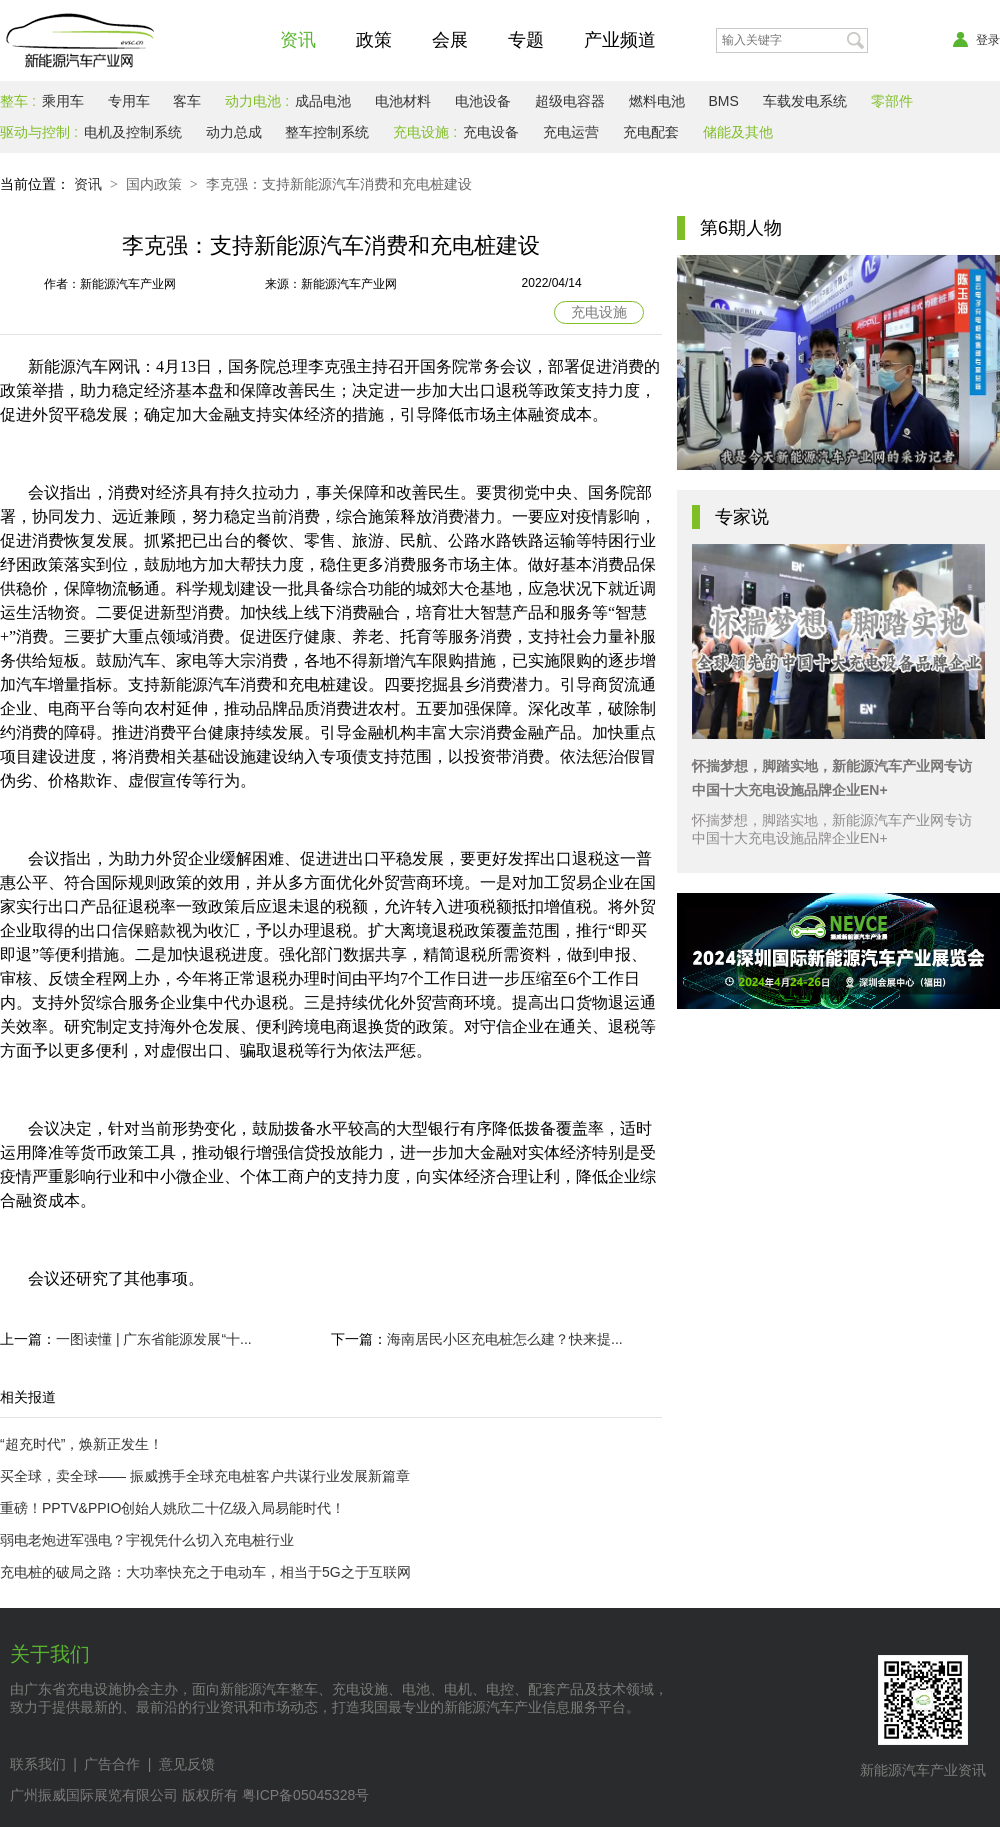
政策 (374, 40)
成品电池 (323, 101)
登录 (976, 40)
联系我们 (38, 1764)
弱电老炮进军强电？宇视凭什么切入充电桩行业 (147, 1540)
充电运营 (571, 132)
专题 (526, 40)
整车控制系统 (327, 132)
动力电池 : (257, 101)
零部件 (892, 101)
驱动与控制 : (39, 132)
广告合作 (112, 1764)
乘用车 (63, 101)
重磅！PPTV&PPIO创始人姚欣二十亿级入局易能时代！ (172, 1508)
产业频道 (620, 40)
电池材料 (403, 101)
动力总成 (234, 132)
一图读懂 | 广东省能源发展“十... (154, 1339)
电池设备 (483, 101)
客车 (187, 101)
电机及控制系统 (133, 132)
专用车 (129, 101)
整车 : (18, 101)
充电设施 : (425, 132)
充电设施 (599, 312)
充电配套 (651, 132)
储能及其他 (738, 132)
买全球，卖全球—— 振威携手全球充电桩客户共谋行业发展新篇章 (205, 1476)
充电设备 (491, 132)
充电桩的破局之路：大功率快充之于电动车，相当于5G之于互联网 (205, 1572)
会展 (450, 40)
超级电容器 (570, 101)
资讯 (298, 40)
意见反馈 (187, 1764)
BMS (723, 101)
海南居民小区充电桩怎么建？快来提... (505, 1339)
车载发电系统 (805, 101)
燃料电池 (657, 101)
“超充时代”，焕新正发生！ (81, 1444)
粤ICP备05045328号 (306, 1795)
